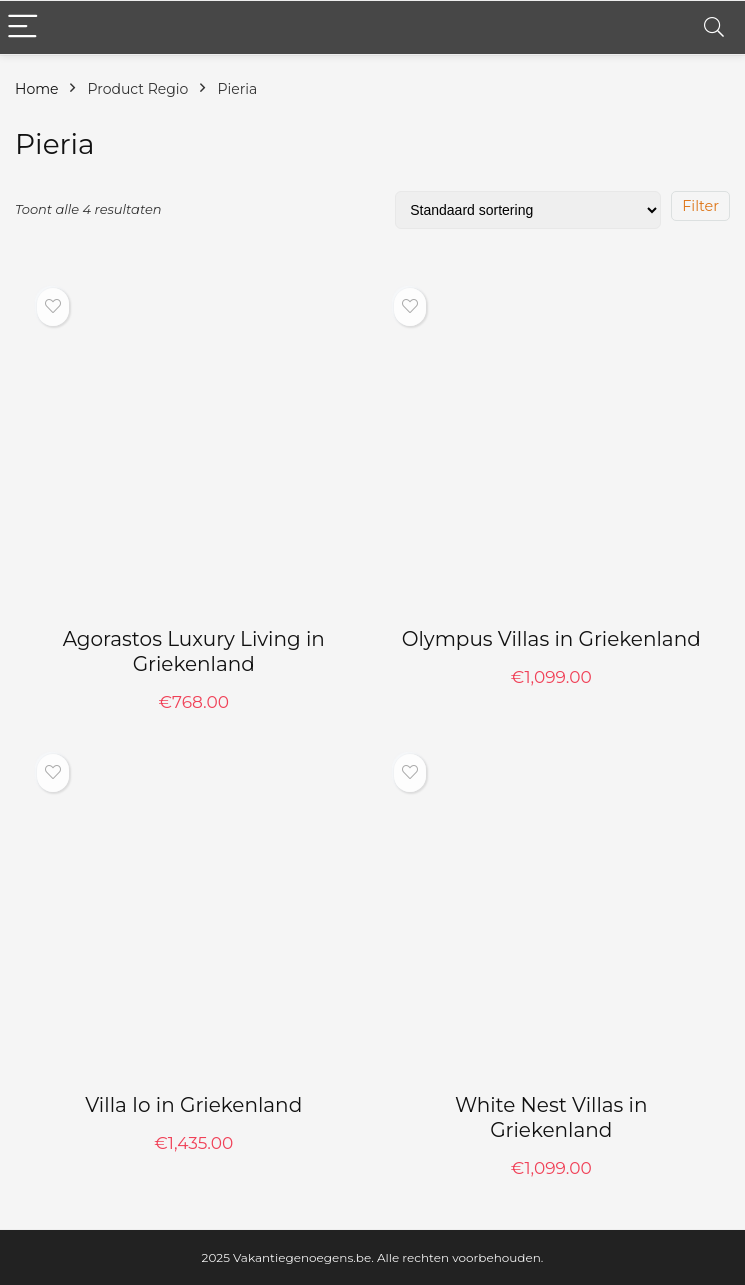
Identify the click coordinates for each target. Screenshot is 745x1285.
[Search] (714, 27)
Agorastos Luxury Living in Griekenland (194, 651)
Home (36, 89)
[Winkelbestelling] (528, 210)
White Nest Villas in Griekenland (551, 1117)
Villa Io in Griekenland (193, 1105)
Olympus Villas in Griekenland (551, 639)
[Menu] (24, 27)
